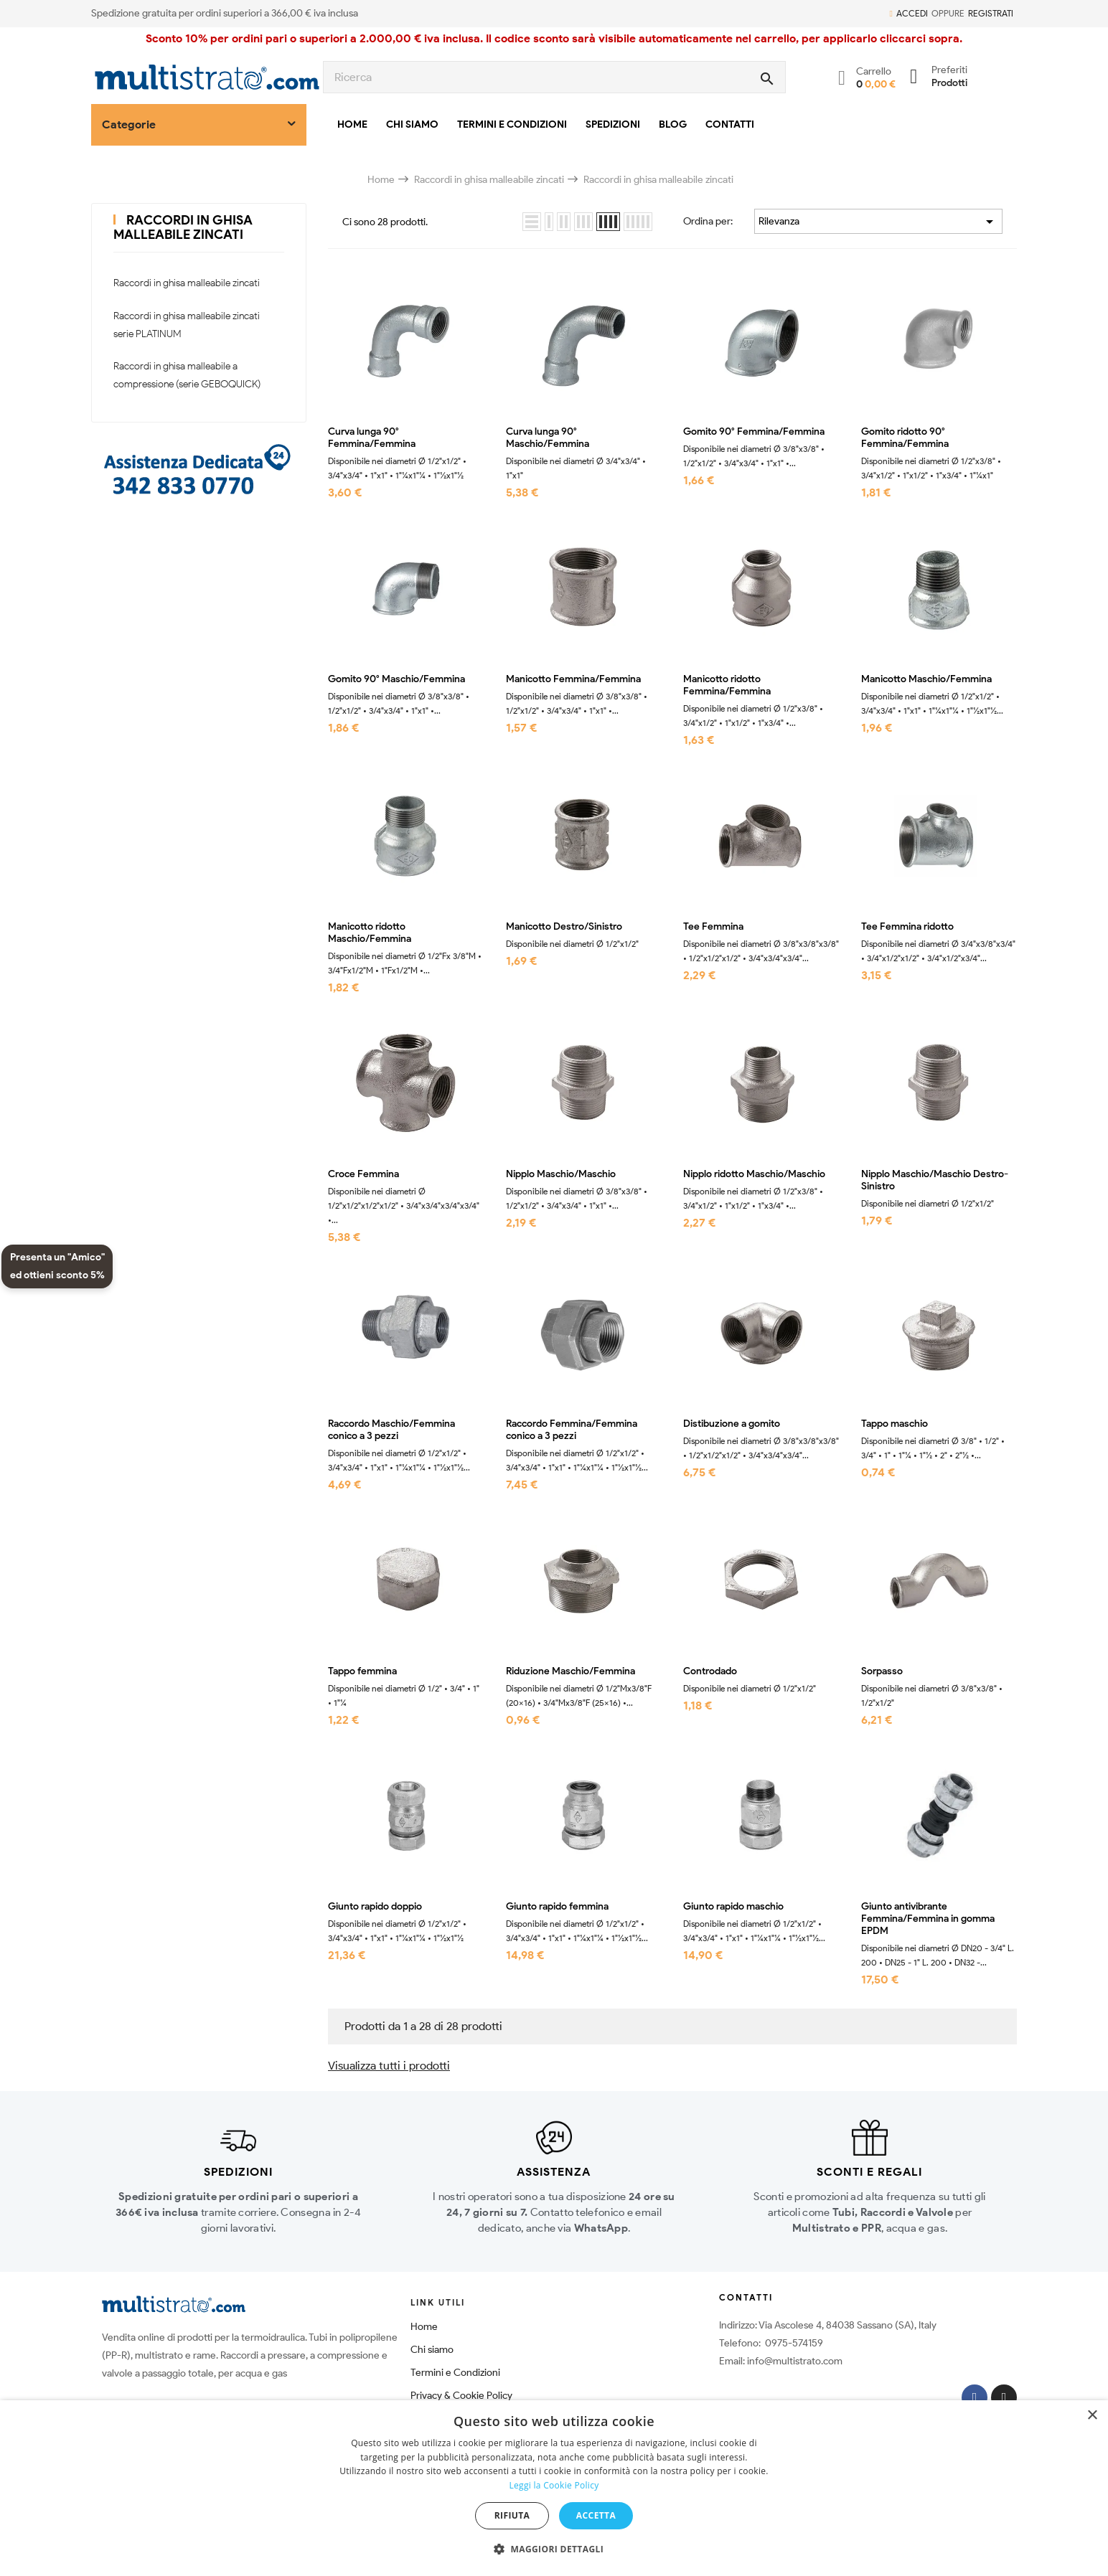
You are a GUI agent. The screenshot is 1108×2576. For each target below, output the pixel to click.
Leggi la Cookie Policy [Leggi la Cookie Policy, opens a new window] (553, 2485)
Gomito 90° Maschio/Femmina (396, 679)
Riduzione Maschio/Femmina (570, 1671)
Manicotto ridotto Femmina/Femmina (727, 685)
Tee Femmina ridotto (907, 927)
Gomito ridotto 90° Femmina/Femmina (905, 438)
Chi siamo (432, 2350)
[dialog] (554, 2488)
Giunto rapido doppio (375, 1906)
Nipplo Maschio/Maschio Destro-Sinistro (934, 1180)
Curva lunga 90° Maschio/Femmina (547, 438)
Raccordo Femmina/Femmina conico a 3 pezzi (571, 1430)
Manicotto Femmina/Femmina (573, 679)
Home (424, 2327)
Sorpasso (882, 1671)
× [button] (1091, 2415)
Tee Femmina (713, 927)
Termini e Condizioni (455, 2373)
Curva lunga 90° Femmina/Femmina (372, 438)
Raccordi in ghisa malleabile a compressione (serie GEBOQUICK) (186, 375)
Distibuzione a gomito (731, 1424)
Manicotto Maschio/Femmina (926, 679)
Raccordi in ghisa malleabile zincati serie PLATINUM (186, 325)
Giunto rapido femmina (557, 1906)
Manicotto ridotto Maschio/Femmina (369, 933)
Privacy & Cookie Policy (461, 2395)
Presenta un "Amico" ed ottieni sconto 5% (57, 1266)
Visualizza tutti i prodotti (389, 2065)
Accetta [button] (596, 2515)
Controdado (710, 1671)
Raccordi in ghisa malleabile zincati (183, 227)
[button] (554, 2549)
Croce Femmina (363, 1174)
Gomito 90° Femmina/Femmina (754, 432)
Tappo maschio (894, 1424)
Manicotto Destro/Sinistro (564, 927)
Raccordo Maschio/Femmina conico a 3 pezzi (391, 1430)
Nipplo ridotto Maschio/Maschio (754, 1174)
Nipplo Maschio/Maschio (561, 1174)
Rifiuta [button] (512, 2515)
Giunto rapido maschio (733, 1906)
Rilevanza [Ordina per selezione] (878, 221)
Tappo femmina (362, 1671)
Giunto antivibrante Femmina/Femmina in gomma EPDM (928, 1919)
